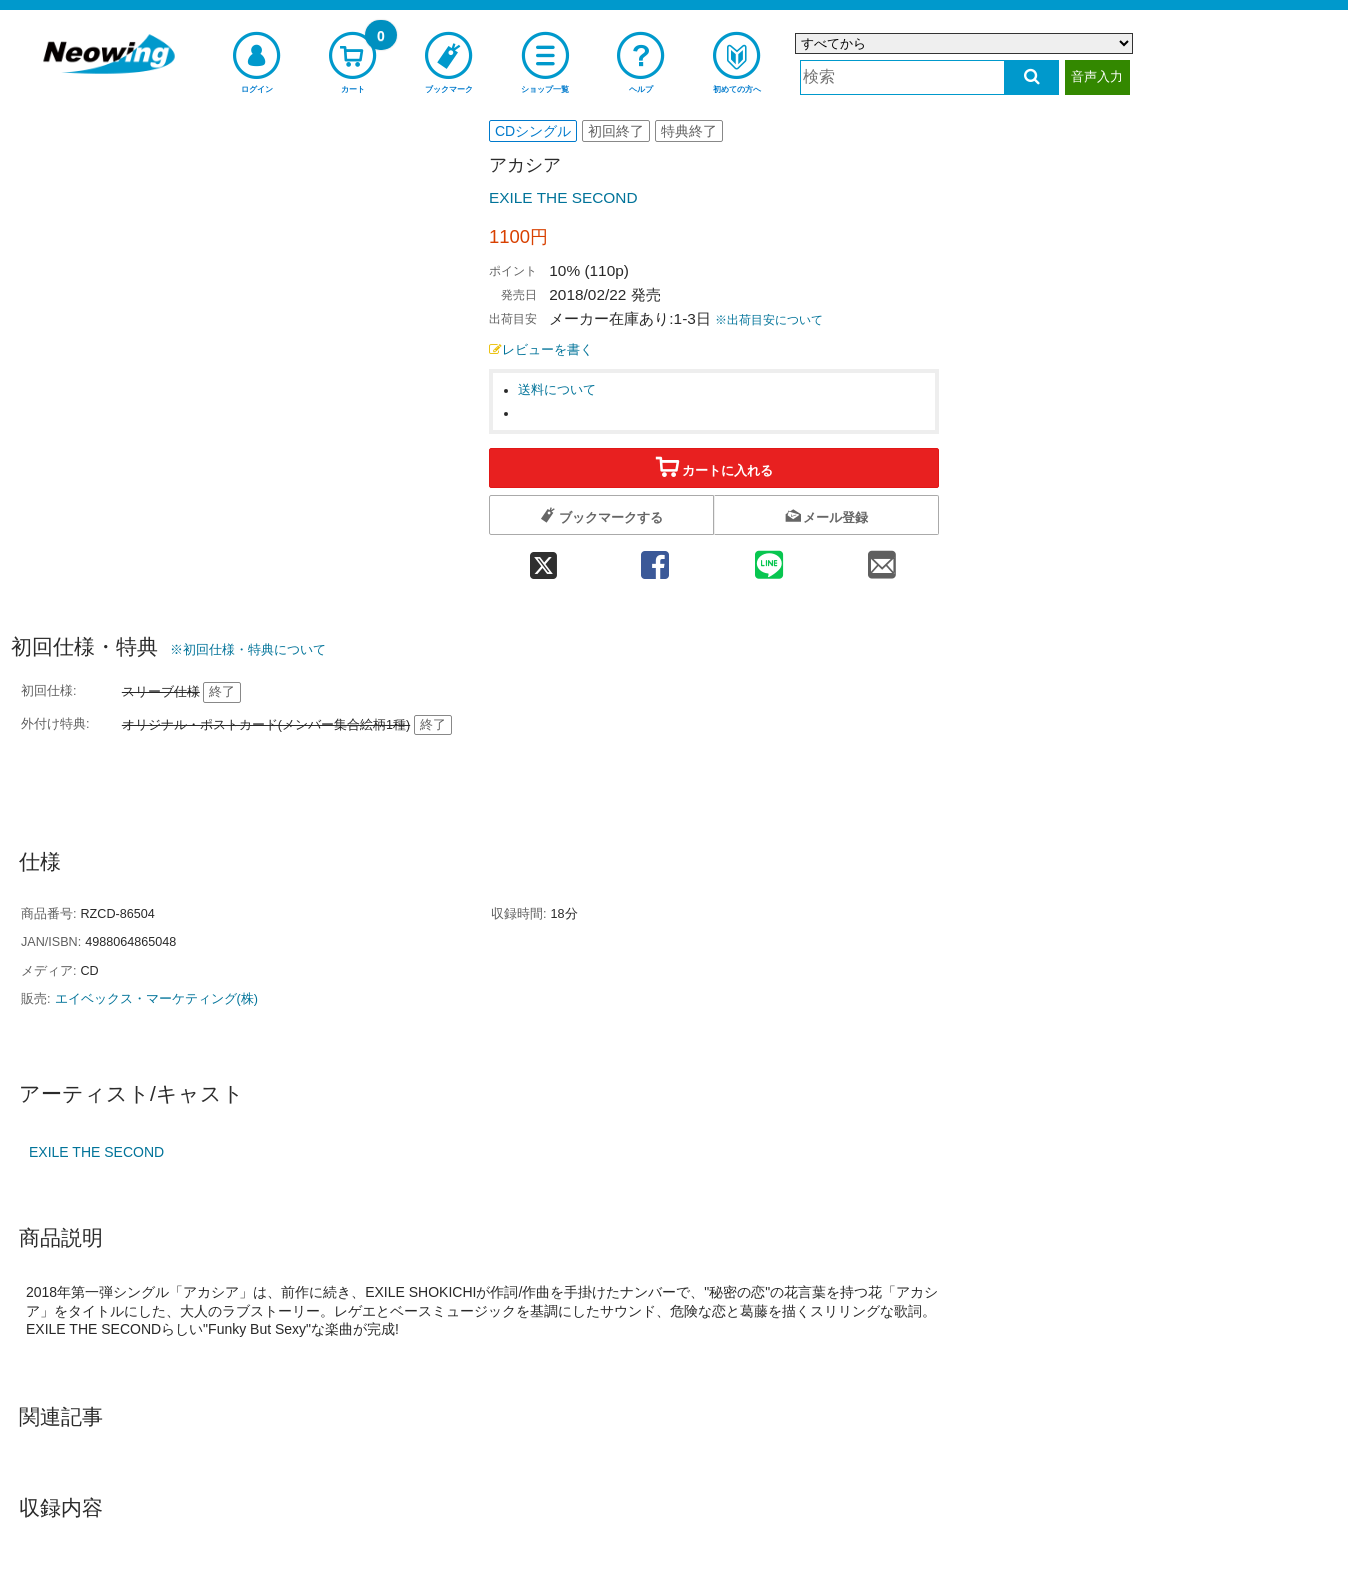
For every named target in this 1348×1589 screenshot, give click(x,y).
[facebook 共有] (655, 558)
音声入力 (1097, 76)
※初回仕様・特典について (248, 649)
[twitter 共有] (543, 558)
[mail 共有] (882, 558)
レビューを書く (541, 350)
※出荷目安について (769, 320)
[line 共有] (769, 558)
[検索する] (1031, 77)
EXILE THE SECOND (563, 197)
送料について (557, 390)
